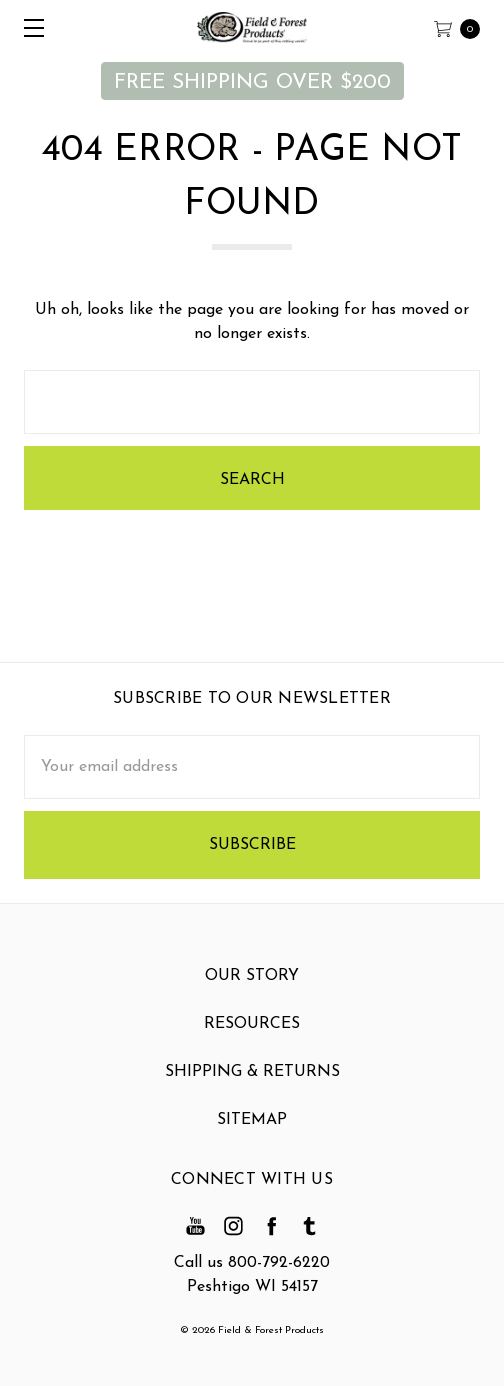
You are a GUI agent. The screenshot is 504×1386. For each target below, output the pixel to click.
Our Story (252, 980)
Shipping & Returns (252, 1076)
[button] (252, 81)
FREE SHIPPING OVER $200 (252, 82)
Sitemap (252, 1124)
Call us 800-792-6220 (252, 1263)
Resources (252, 1028)
